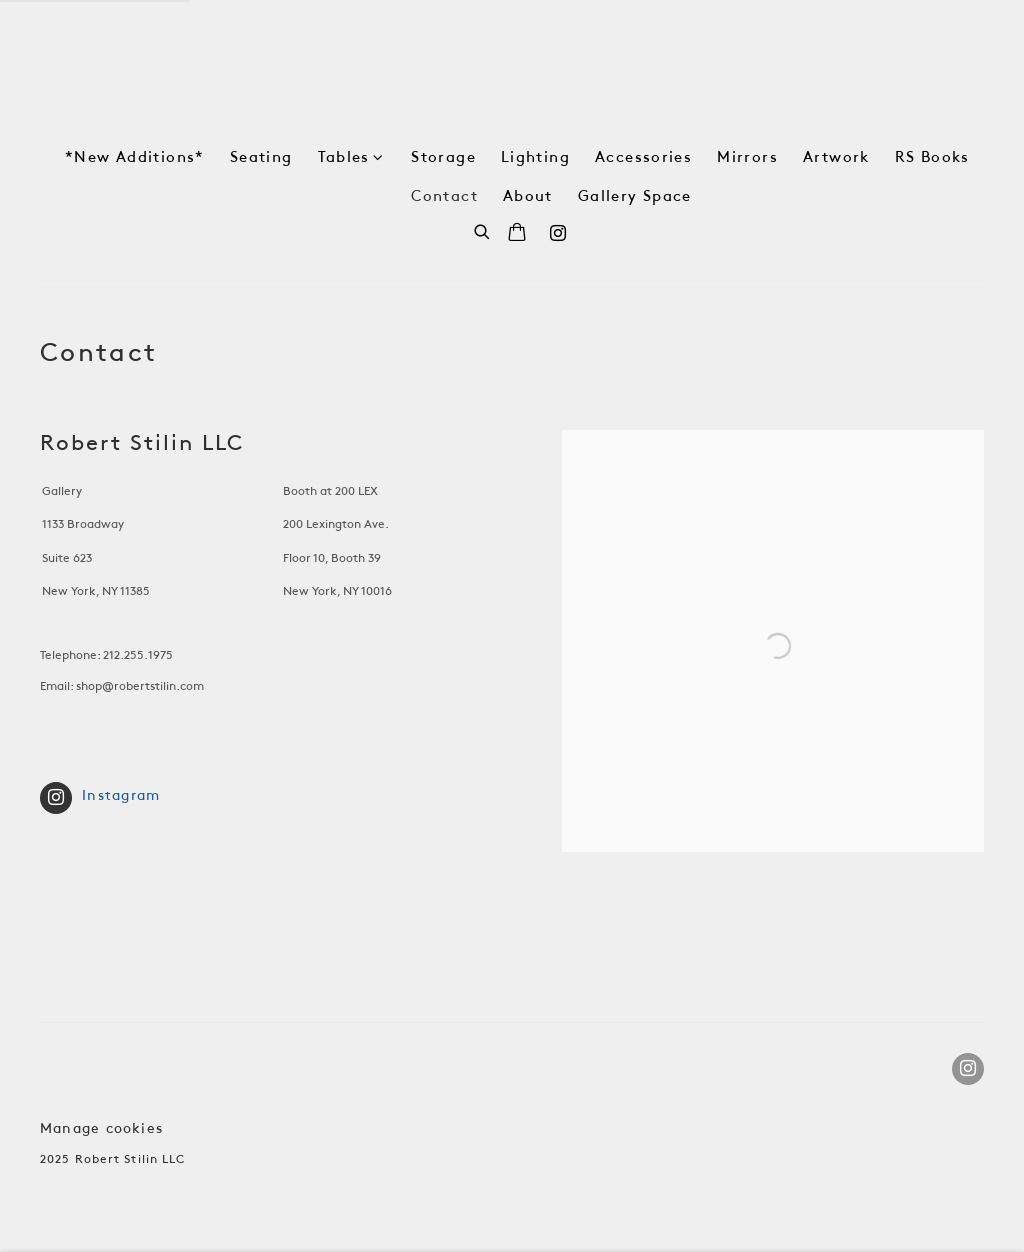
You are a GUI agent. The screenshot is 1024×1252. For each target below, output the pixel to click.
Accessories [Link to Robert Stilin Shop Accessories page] (643, 158)
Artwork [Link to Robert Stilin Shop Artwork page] (836, 158)
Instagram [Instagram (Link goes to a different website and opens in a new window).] (100, 797)
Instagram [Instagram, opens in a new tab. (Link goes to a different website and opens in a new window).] (558, 234)
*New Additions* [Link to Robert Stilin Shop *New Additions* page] (135, 158)
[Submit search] (483, 230)
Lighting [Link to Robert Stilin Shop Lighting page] (535, 158)
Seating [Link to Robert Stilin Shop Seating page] (261, 158)
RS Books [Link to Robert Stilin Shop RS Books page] (932, 158)
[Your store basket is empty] (517, 234)
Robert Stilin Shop (512, 68)
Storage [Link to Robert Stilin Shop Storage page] (443, 158)
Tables (344, 158)
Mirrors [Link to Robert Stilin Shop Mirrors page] (747, 158)
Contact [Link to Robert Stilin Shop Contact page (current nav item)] (444, 197)
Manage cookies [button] (101, 1129)
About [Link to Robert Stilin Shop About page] (528, 197)
